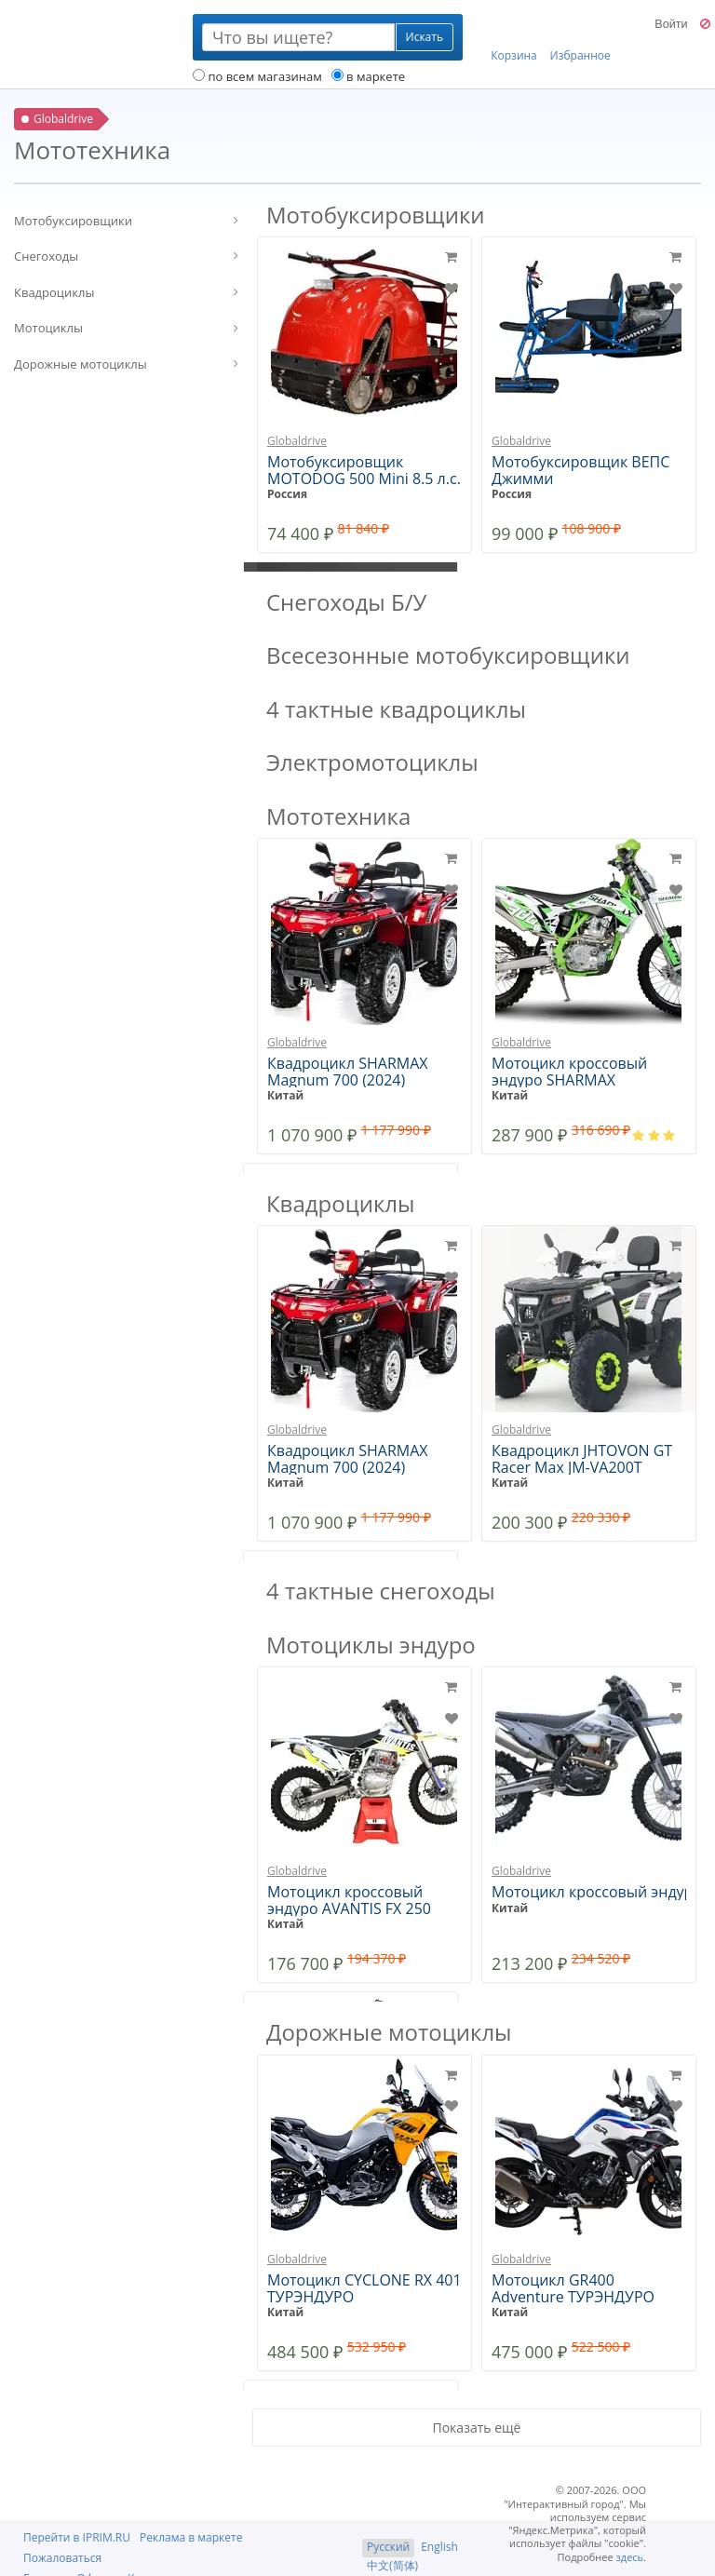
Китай (285, 1095)
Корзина (514, 38)
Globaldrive (297, 441)
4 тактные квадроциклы (396, 709)
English (439, 2547)
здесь (630, 2557)
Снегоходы (46, 256)
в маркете (368, 76)
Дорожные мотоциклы (80, 364)
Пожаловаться (62, 2558)
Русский (388, 2547)
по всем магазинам (257, 76)
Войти (670, 24)
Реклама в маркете (191, 2537)
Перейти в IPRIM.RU (76, 2537)
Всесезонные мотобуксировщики (448, 655)
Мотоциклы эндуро (371, 1644)
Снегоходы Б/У (346, 602)
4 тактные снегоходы (380, 1590)
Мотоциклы (48, 327)
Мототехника (338, 816)
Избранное (580, 38)
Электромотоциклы (372, 762)
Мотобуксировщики (73, 220)
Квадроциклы (54, 292)
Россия (287, 494)
